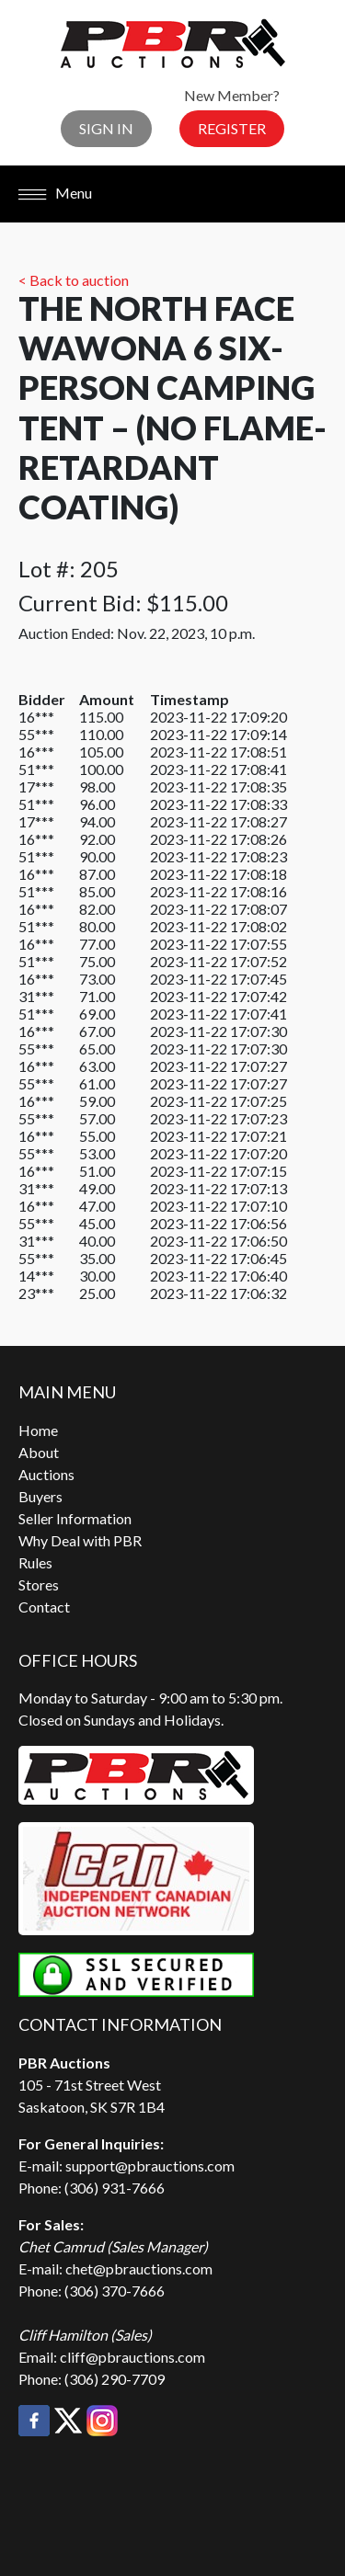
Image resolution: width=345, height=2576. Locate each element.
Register (232, 128)
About (38, 1452)
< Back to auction (73, 280)
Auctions (46, 1474)
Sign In (106, 128)
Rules (35, 1562)
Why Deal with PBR (80, 1540)
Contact (44, 1606)
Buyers (40, 1496)
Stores (38, 1584)
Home (38, 1430)
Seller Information (75, 1518)
